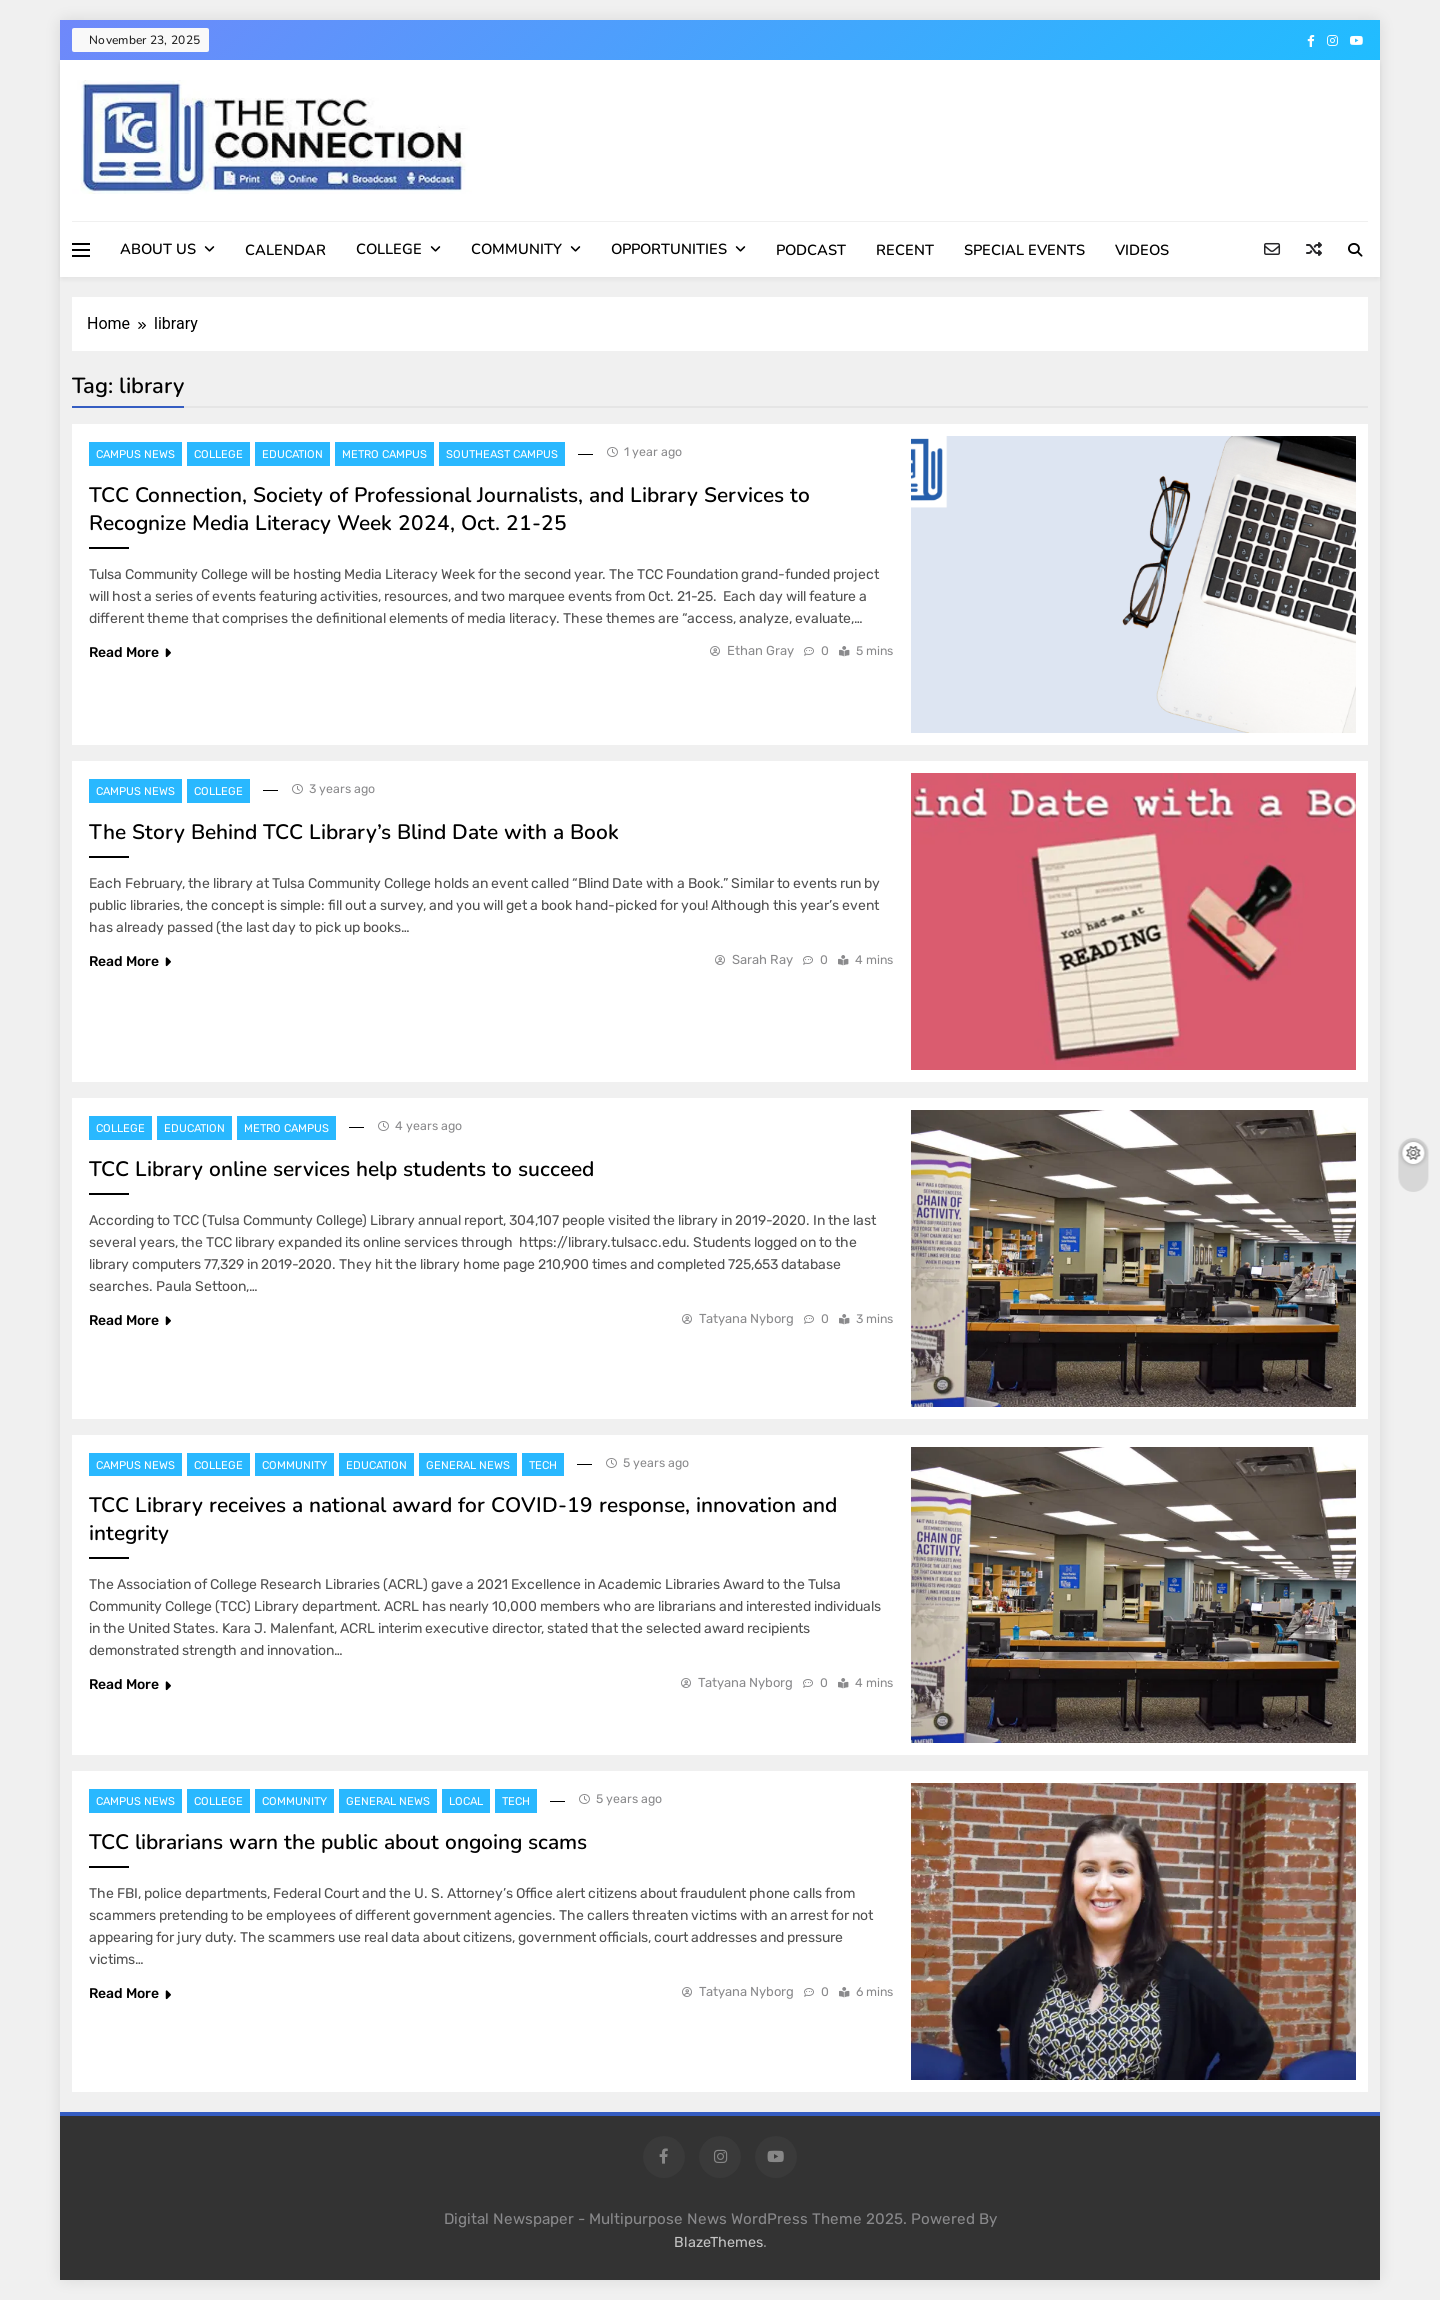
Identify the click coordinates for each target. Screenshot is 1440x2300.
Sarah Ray (762, 959)
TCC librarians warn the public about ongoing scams (338, 1842)
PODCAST (811, 250)
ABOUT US (158, 249)
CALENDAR (285, 250)
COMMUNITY (516, 249)
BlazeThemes (718, 2242)
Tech (543, 1465)
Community (294, 1465)
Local (466, 1801)
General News (468, 1465)
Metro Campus (384, 454)
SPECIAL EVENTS (1024, 250)
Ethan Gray (760, 650)
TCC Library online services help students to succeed (341, 1169)
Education (292, 454)
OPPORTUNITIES (669, 249)
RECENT (905, 250)
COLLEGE (389, 249)
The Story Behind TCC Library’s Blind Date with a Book (354, 832)
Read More (130, 652)
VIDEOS (1142, 250)
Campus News (135, 454)
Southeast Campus (502, 454)
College (218, 454)
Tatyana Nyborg (746, 1318)
